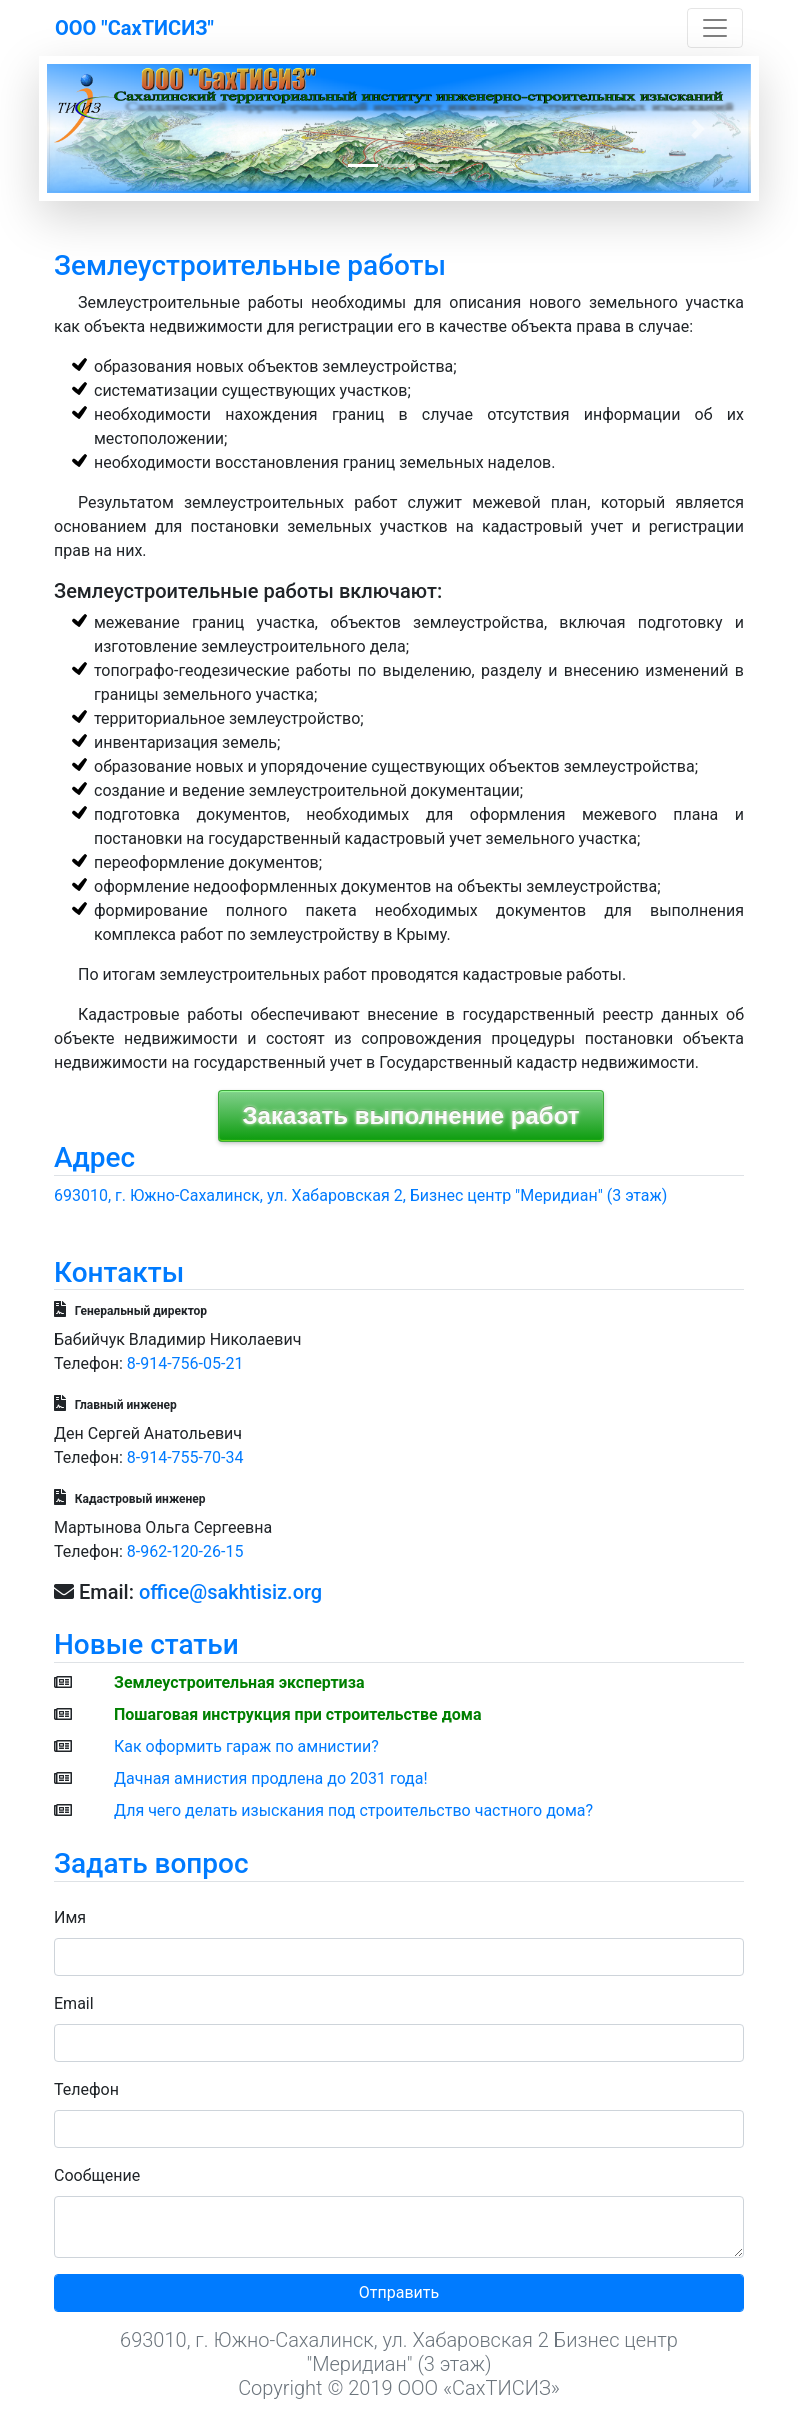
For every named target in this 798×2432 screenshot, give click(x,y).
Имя (70, 1917)
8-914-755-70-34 (185, 1457)
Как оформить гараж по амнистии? (246, 1746)
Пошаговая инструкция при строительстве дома (298, 1714)
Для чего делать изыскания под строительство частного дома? (353, 1810)
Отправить (399, 2292)
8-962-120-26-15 (185, 1551)
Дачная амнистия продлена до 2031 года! (271, 1778)
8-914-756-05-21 (185, 1363)
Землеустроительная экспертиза (239, 1682)
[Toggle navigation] (715, 28)
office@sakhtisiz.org (230, 1592)
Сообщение (97, 2175)
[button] (100, 128)
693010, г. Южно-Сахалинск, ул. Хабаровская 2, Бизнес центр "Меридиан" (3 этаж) (360, 1195)
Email (74, 2003)
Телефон (86, 2089)
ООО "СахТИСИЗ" (134, 28)
